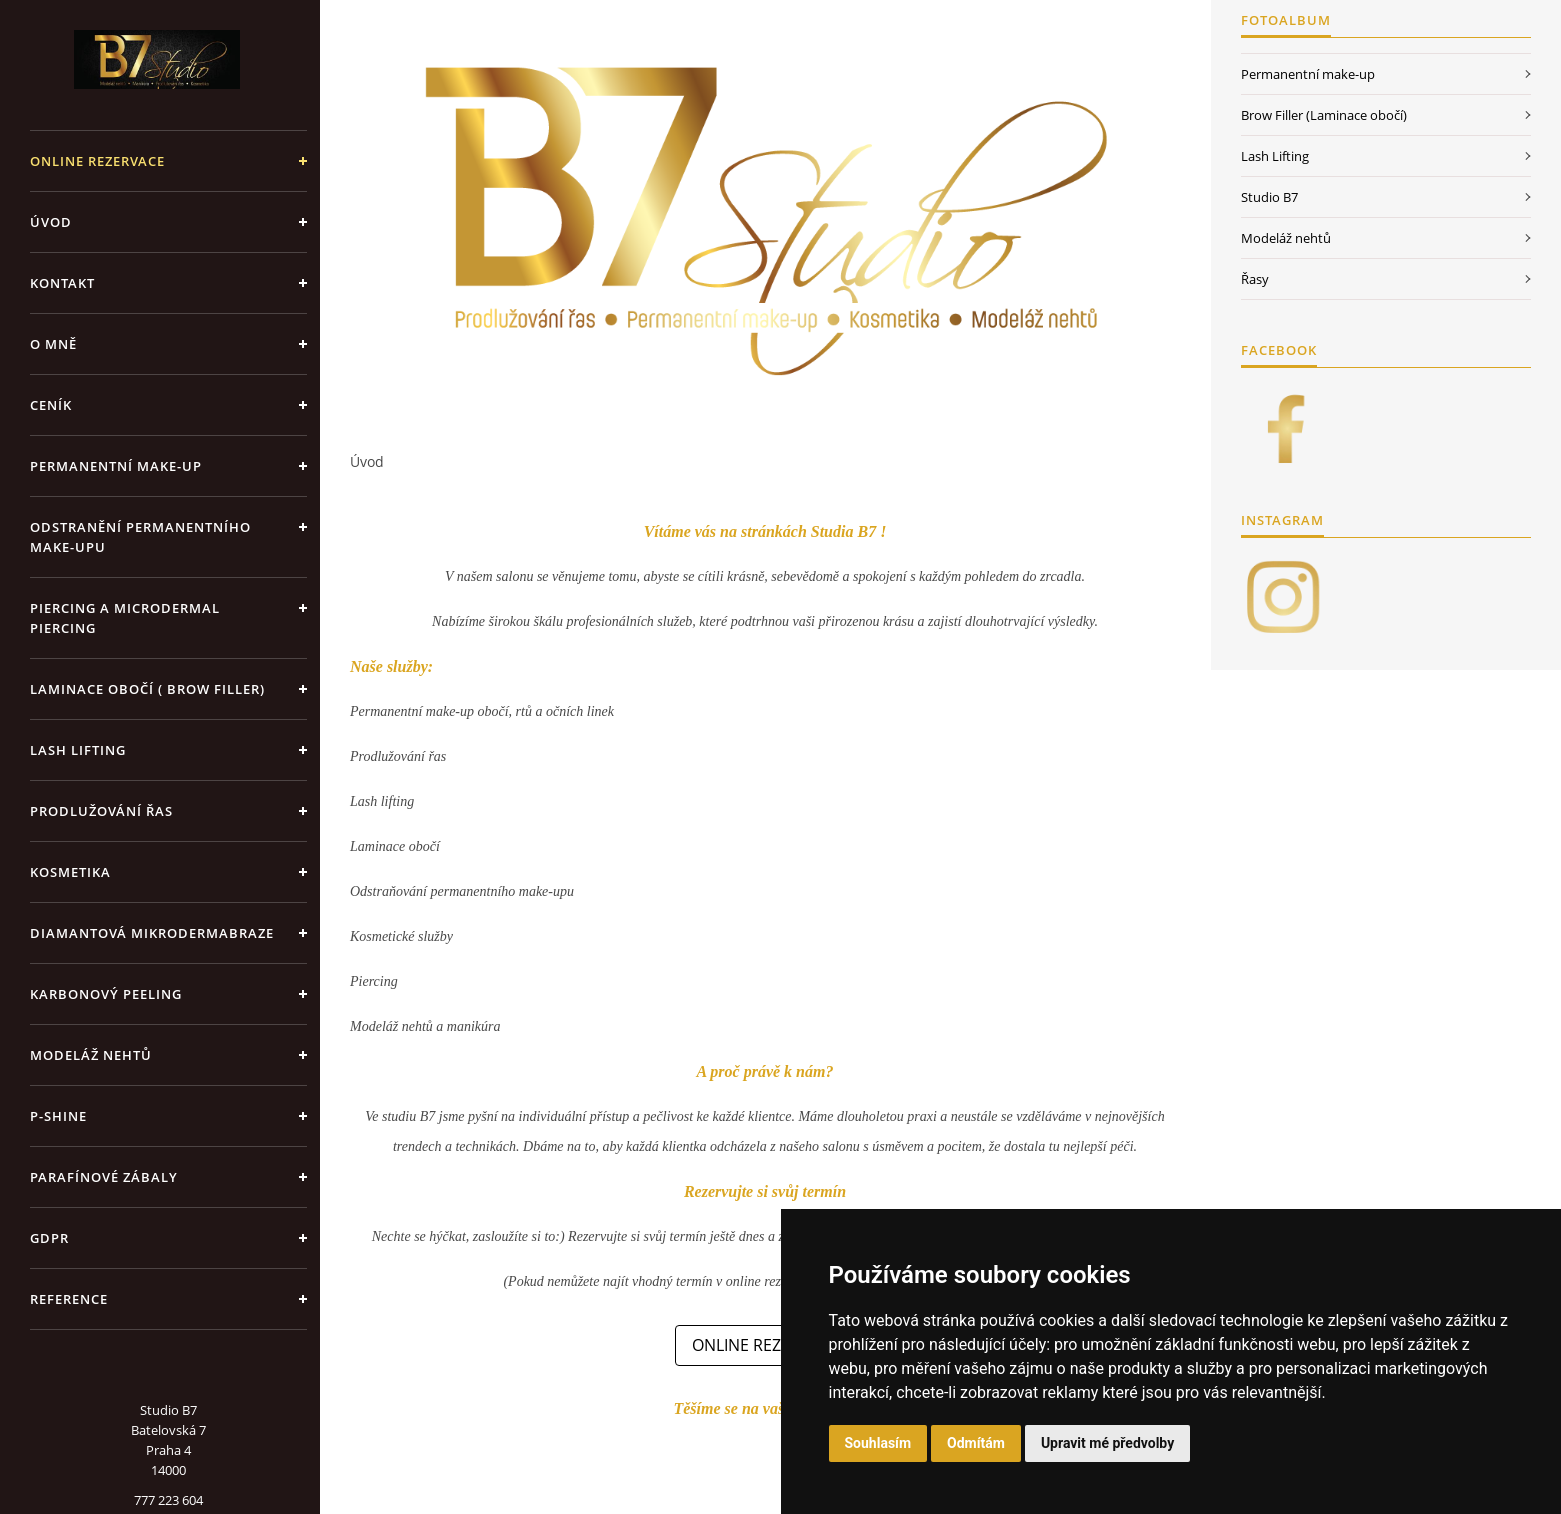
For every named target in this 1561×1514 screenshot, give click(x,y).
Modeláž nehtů (91, 1055)
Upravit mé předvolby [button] (1107, 1443)
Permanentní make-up (116, 466)
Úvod (51, 222)
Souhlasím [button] (878, 1443)
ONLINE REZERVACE (97, 161)
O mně (53, 344)
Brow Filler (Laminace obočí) (1324, 115)
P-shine (58, 1116)
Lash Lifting (78, 750)
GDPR (49, 1238)
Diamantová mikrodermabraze (152, 933)
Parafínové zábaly (104, 1177)
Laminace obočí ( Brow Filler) (147, 689)
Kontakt (62, 283)
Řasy (1255, 279)
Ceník (51, 405)
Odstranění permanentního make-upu (140, 537)
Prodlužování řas (101, 811)
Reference (69, 1299)
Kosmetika (70, 872)
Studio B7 (1269, 197)
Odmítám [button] (976, 1443)
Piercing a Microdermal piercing (125, 618)
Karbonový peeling (106, 994)
